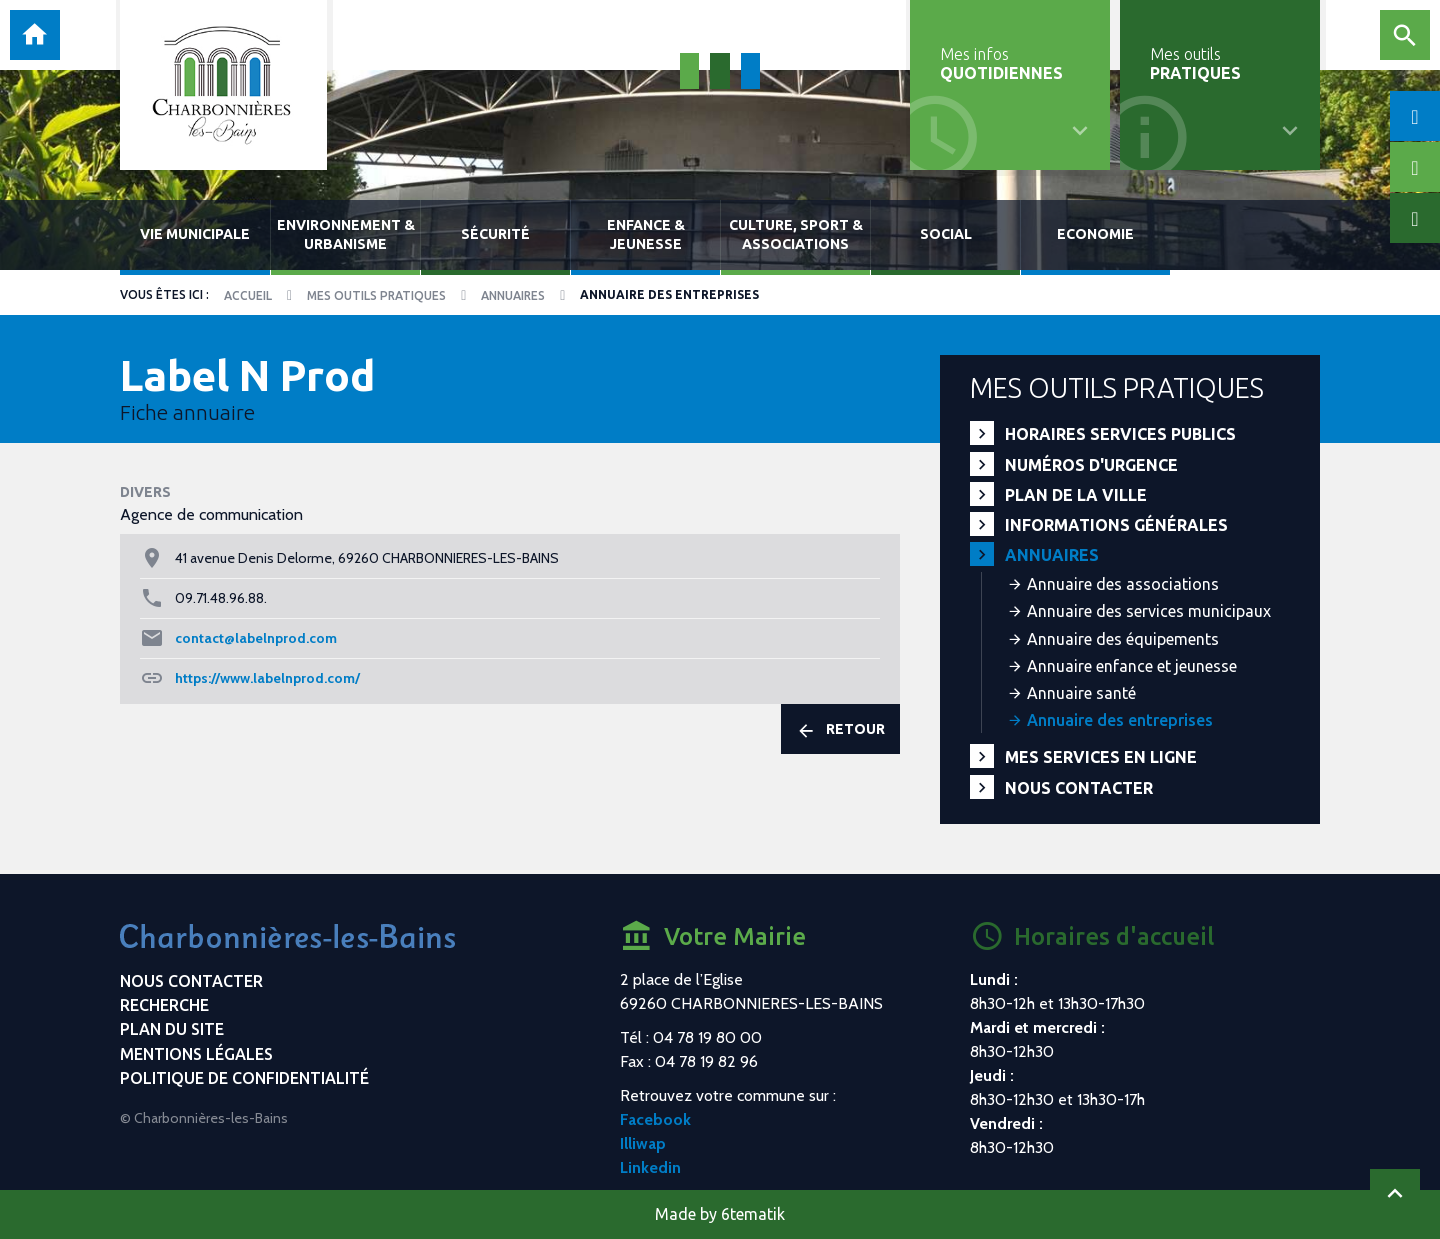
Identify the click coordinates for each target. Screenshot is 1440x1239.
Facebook (655, 1119)
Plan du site (172, 1029)
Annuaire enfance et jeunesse (1132, 666)
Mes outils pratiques (376, 295)
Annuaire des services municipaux (1149, 611)
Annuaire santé (1081, 693)
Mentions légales (196, 1054)
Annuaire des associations (1123, 584)
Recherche (164, 1005)
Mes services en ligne (1101, 757)
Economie (1095, 234)
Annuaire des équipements (1123, 639)
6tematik (753, 1214)
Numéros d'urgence (1091, 465)
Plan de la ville (1076, 495)
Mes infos (1001, 63)
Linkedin (650, 1167)
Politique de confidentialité (244, 1078)
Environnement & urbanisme (346, 234)
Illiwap (643, 1143)
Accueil (248, 295)
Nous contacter (1079, 788)
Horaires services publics (1120, 434)
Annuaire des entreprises (1120, 720)
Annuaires (513, 295)
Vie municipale (195, 234)
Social (946, 234)
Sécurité (495, 234)
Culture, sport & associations (796, 234)
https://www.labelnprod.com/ (267, 678)
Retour (840, 730)
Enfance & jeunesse (646, 234)
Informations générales (1116, 525)
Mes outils (1195, 63)
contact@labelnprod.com (256, 638)
